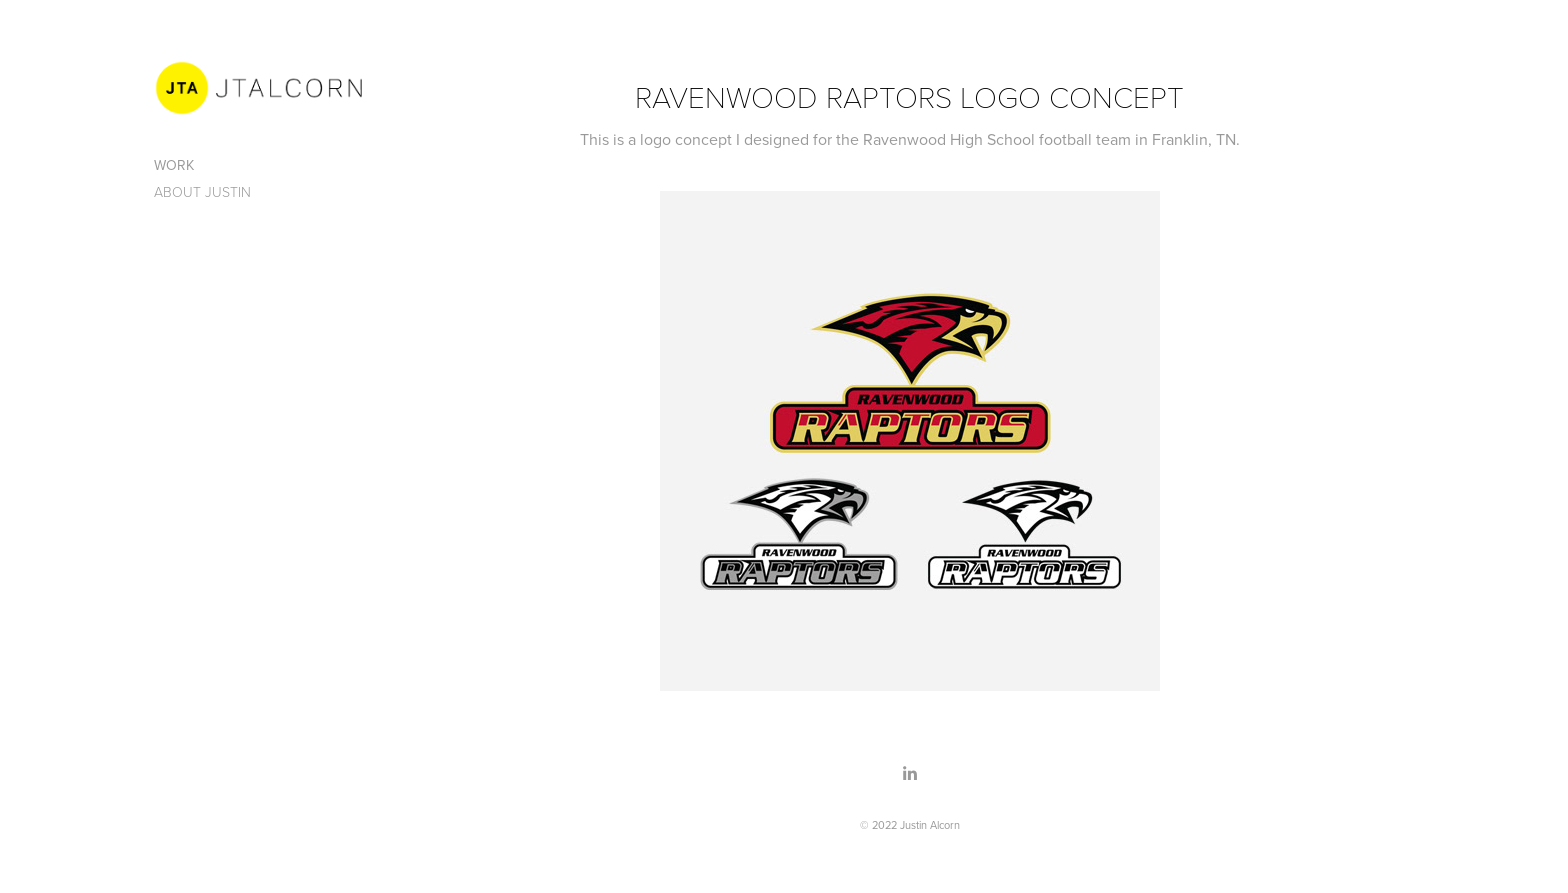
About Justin (202, 191)
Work (174, 165)
